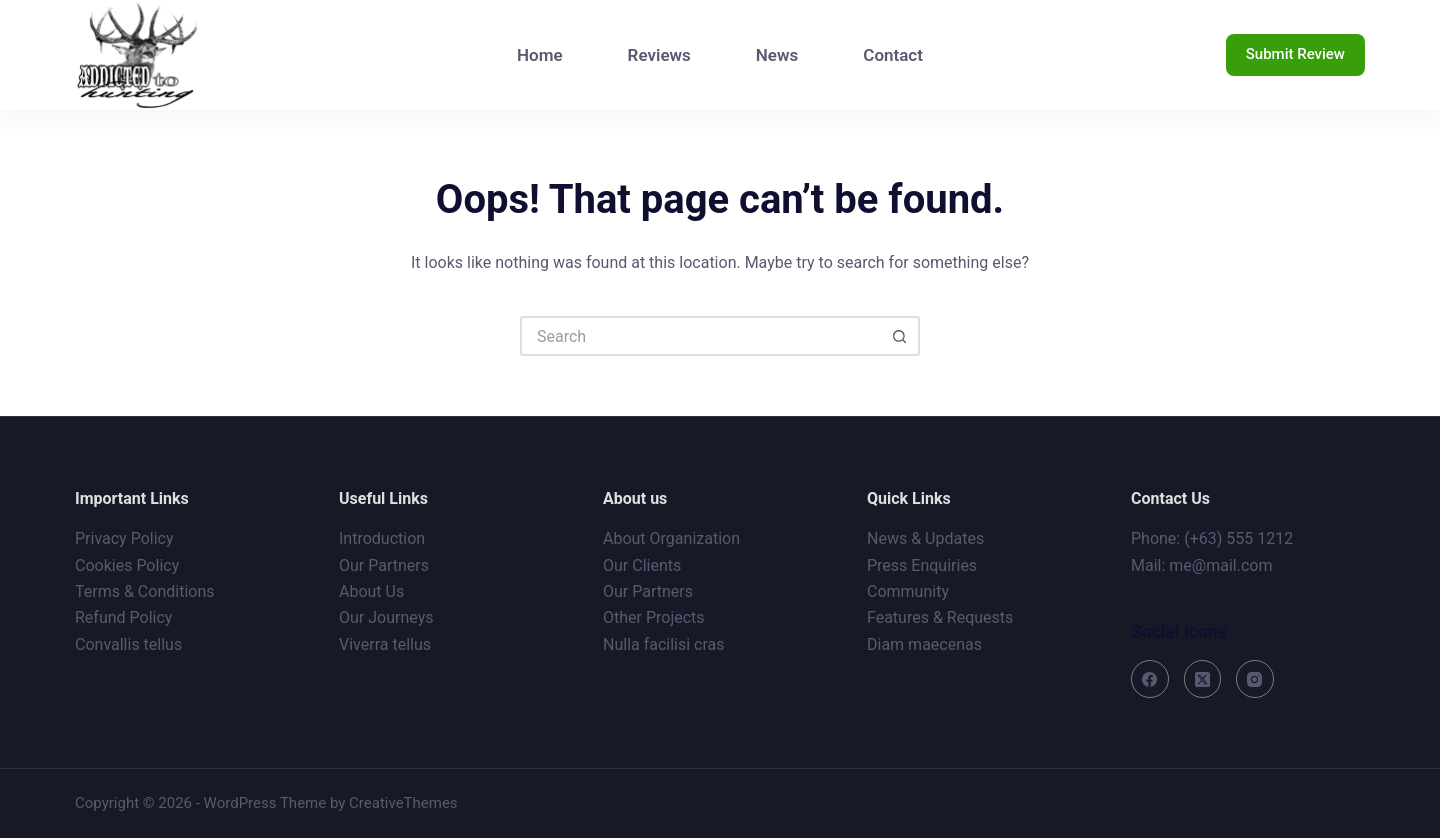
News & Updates (925, 538)
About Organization (671, 538)
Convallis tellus (128, 644)
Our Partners (384, 565)
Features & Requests (940, 617)
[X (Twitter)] (1203, 679)
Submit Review (1295, 54)
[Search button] (900, 336)
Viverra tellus (385, 644)
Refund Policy (123, 617)
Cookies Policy (127, 565)
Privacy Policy (124, 538)
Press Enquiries (922, 565)
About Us (371, 591)
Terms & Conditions (145, 591)
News (777, 55)
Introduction (382, 538)
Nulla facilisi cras (664, 644)
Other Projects (654, 617)
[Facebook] (1150, 679)
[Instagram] (1255, 679)
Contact (893, 55)
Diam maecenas (924, 644)
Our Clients (642, 565)
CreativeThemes (403, 803)
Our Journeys (386, 617)
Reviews (659, 55)
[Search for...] (700, 336)
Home (540, 55)
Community (908, 591)
